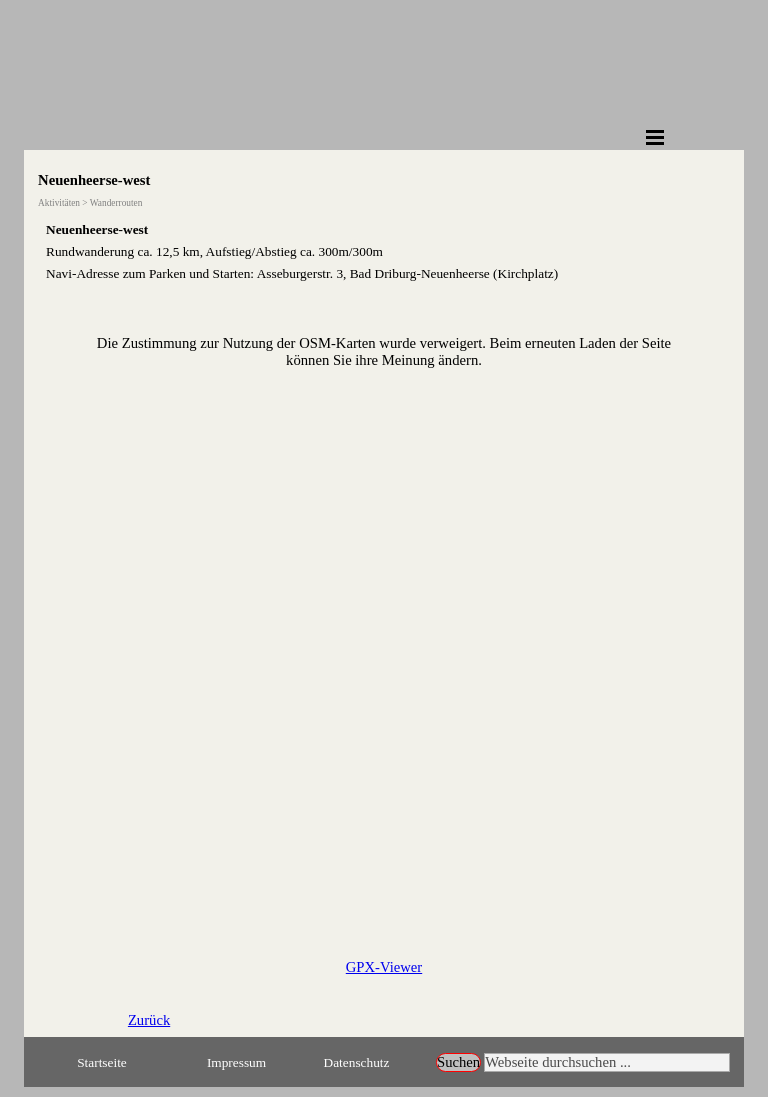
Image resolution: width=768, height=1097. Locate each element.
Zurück (149, 1020)
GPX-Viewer (384, 967)
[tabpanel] (384, 251)
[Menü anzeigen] (655, 137)
